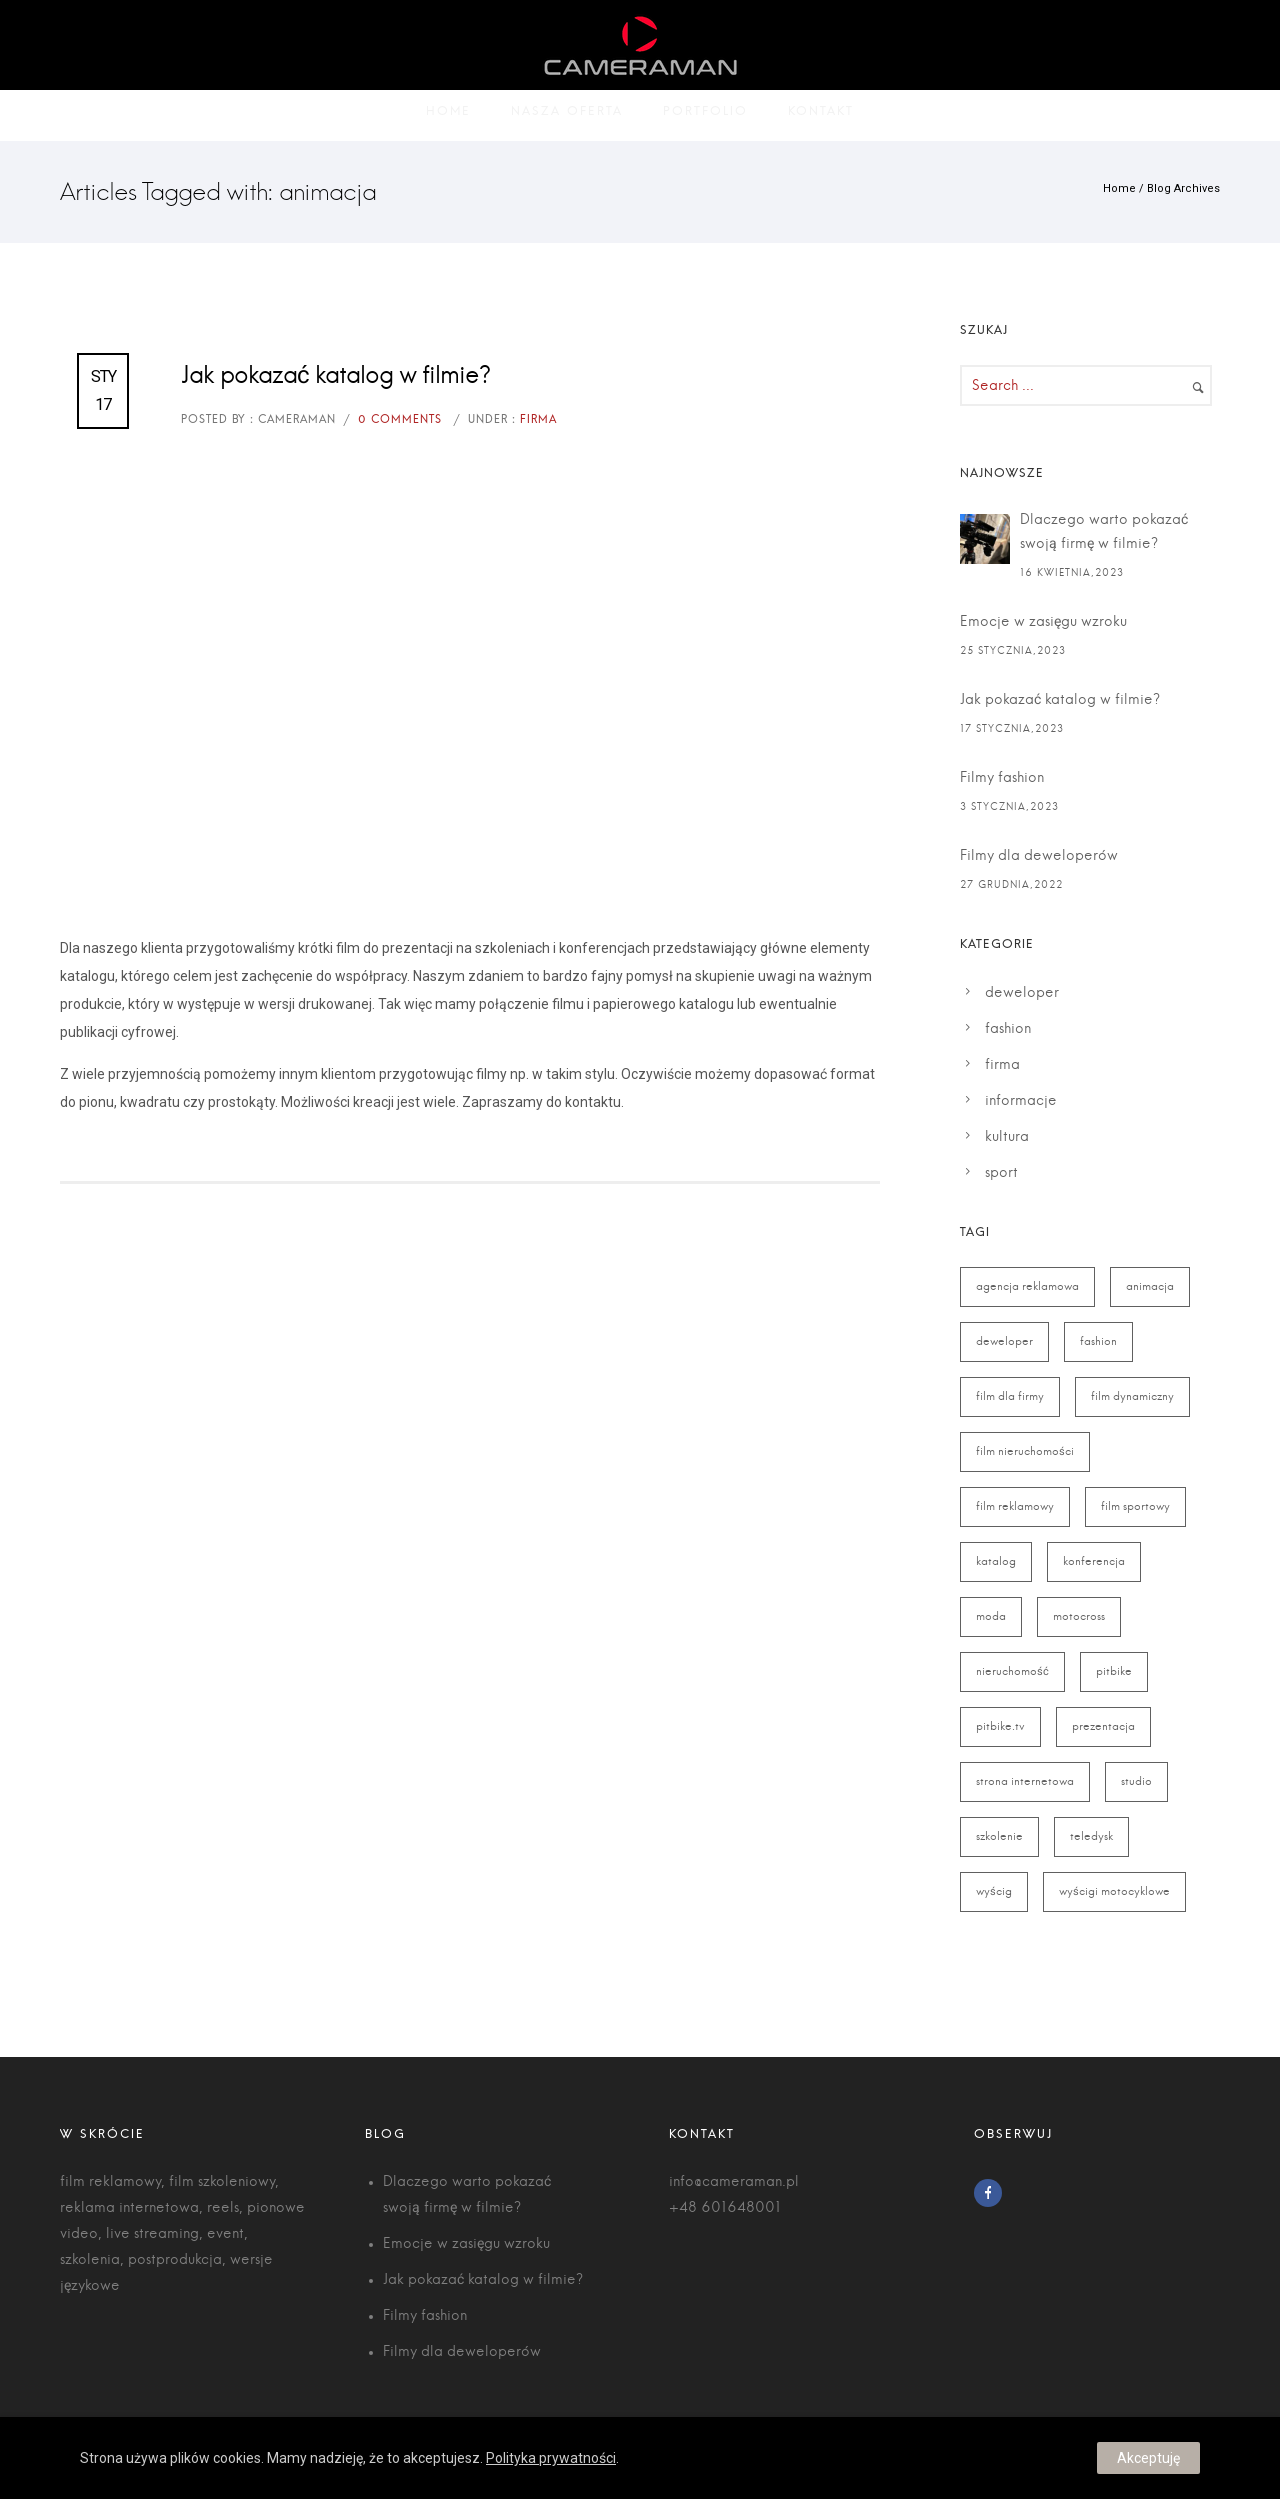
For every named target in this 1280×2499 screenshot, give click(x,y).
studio (1136, 1781)
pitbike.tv (1000, 1726)
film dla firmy (1010, 1396)
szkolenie (999, 1836)
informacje (1021, 1101)
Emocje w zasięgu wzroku (1043, 622)
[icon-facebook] (993, 2193)
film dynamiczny (1132, 1396)
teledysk (1091, 1836)
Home (448, 115)
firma (1002, 1065)
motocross (1079, 1616)
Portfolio (705, 115)
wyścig (994, 1891)
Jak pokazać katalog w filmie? (335, 376)
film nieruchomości (1025, 1451)
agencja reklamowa (1027, 1286)
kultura (1007, 1137)
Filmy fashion (1002, 778)
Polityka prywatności (551, 2458)
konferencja (1094, 1561)
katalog (996, 1561)
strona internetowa (1025, 1781)
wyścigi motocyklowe (1114, 1891)
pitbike (1114, 1671)
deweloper (1022, 993)
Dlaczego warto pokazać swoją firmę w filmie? (1104, 532)
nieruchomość (1012, 1671)
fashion (1008, 1029)
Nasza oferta (567, 115)
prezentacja (1103, 1726)
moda (991, 1616)
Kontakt (821, 115)
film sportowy (1135, 1506)
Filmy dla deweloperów (1039, 856)
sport (1001, 1173)
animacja (1150, 1286)
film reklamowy (1015, 1506)
